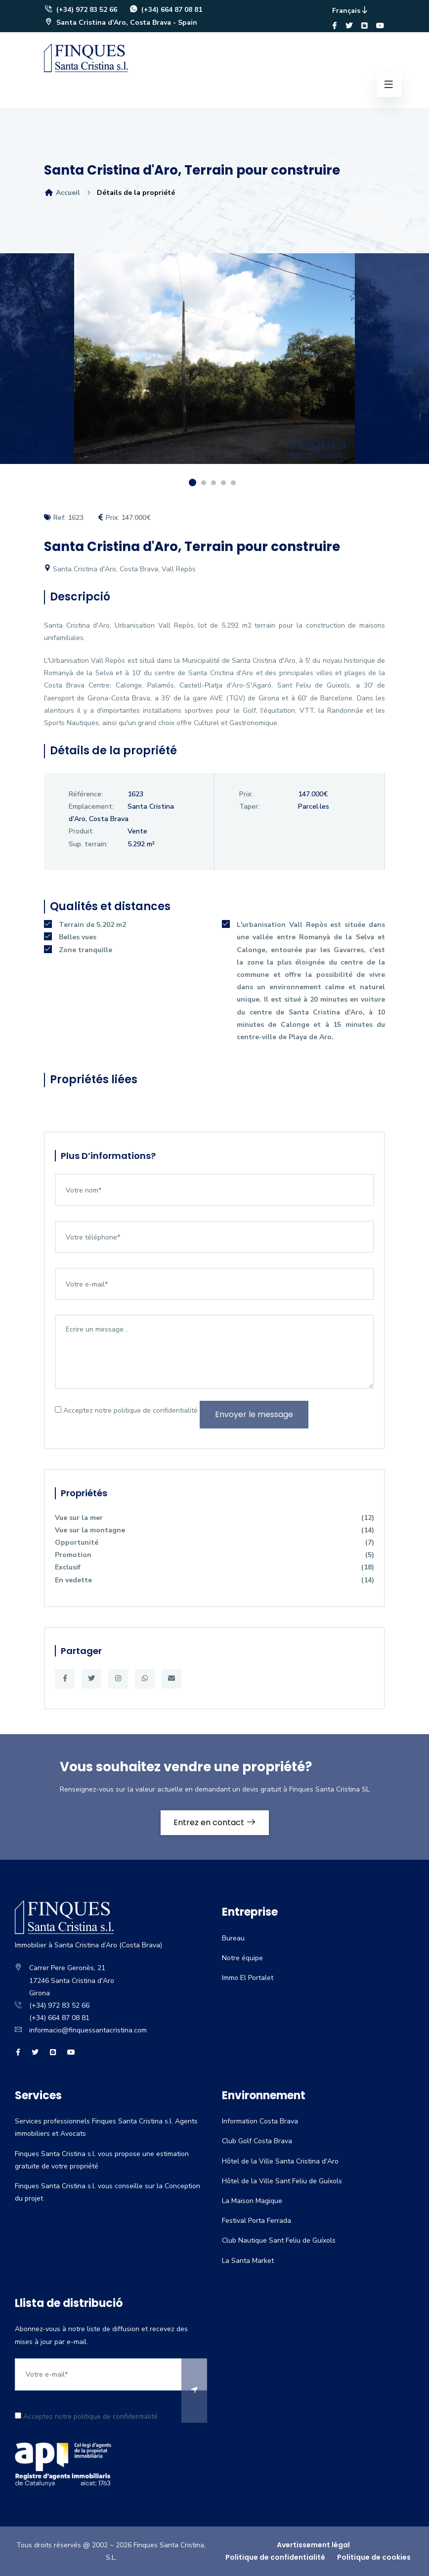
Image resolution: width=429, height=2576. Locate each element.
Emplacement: (91, 806)
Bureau (233, 1938)
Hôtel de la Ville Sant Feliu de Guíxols (282, 2181)
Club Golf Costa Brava (257, 2141)
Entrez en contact (214, 1822)
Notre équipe (242, 1958)
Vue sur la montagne (214, 1530)
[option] (214, 366)
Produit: (81, 831)
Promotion (214, 1555)
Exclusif (214, 1567)
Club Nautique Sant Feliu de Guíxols (279, 2240)
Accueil (62, 192)
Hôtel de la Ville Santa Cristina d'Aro (280, 2161)
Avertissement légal (313, 2545)
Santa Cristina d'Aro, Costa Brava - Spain (120, 22)
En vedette (214, 1580)
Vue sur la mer (214, 1518)
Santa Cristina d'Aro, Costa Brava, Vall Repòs (120, 569)
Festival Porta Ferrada (256, 2220)
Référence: (86, 794)
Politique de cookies (374, 2557)
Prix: (246, 794)
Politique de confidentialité (275, 2557)
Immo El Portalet (247, 1977)
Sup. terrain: (88, 844)
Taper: (249, 806)
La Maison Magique (252, 2201)
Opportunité (214, 1542)
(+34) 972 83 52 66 (80, 9)
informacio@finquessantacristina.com (88, 2030)
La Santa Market (248, 2260)
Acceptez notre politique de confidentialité (126, 1410)
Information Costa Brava (260, 2121)
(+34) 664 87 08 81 (165, 9)
